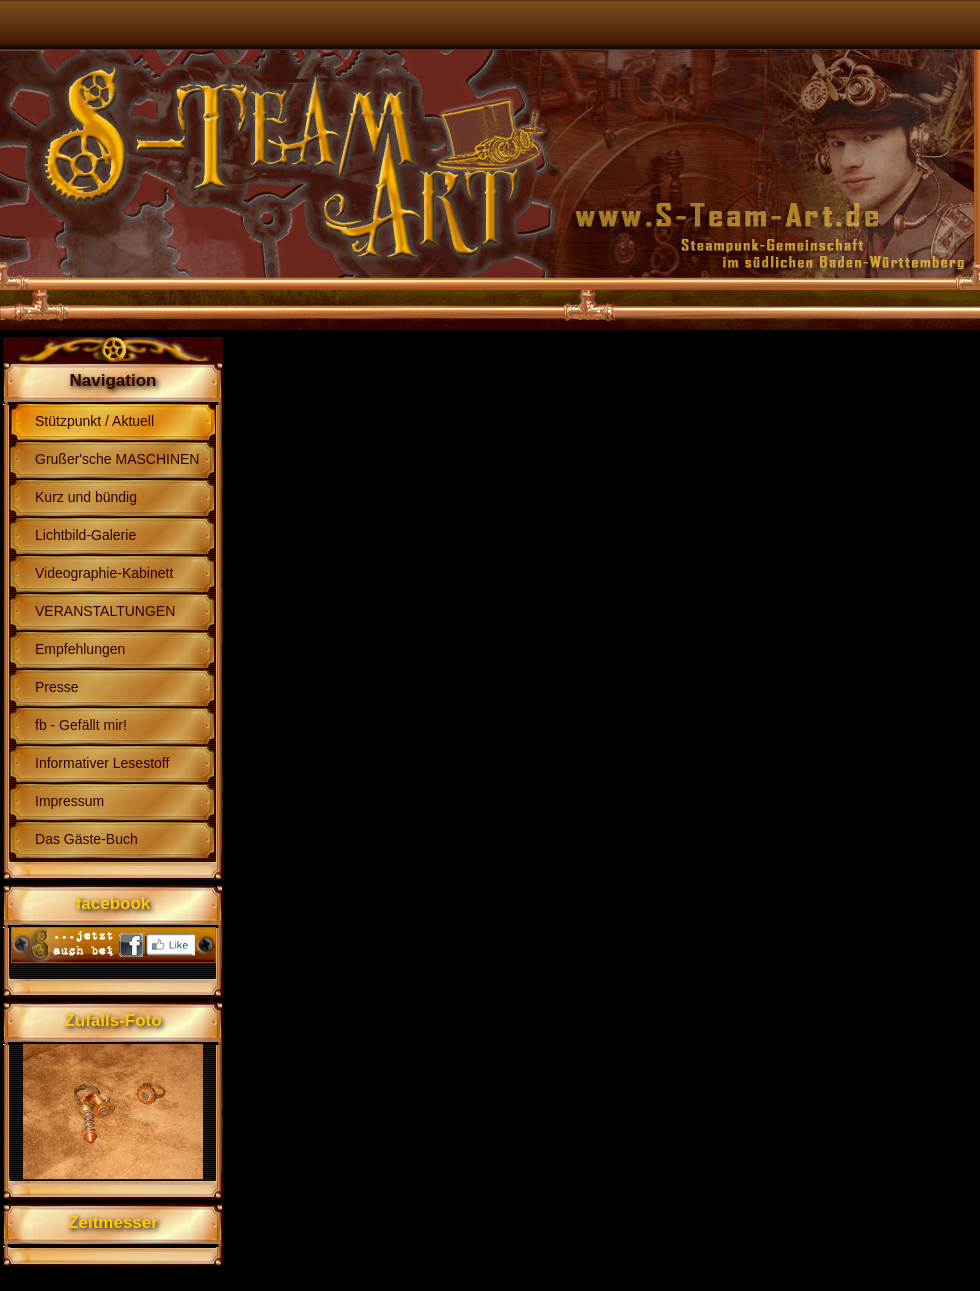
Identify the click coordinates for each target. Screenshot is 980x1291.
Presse (57, 687)
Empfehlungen (80, 649)
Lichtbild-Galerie (85, 535)
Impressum (69, 801)
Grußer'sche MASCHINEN (117, 459)
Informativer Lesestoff (102, 763)
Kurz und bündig (86, 497)
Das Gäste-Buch (86, 839)
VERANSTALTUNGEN (105, 611)
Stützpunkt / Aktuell (94, 421)
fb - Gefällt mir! (81, 725)
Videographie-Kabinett (104, 573)
